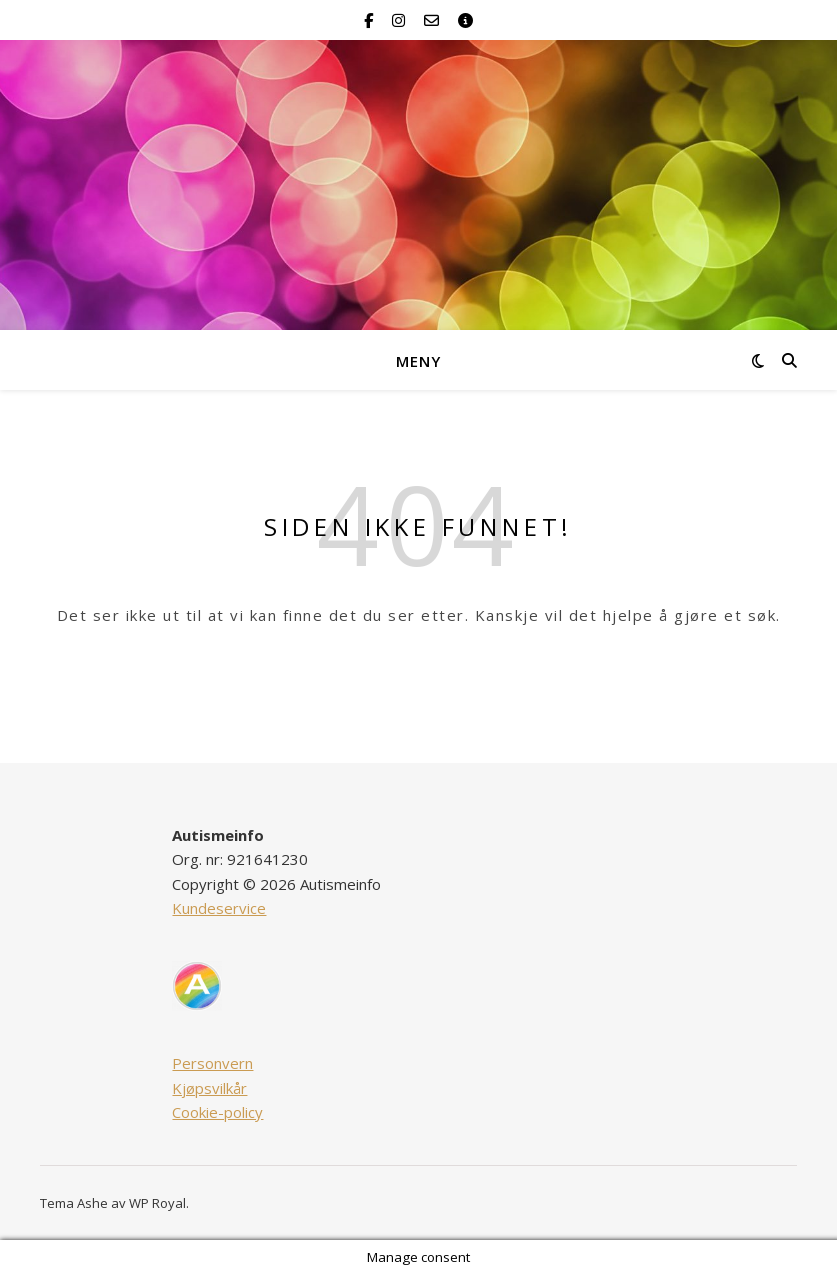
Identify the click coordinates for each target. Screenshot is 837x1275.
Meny (418, 361)
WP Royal (157, 1203)
